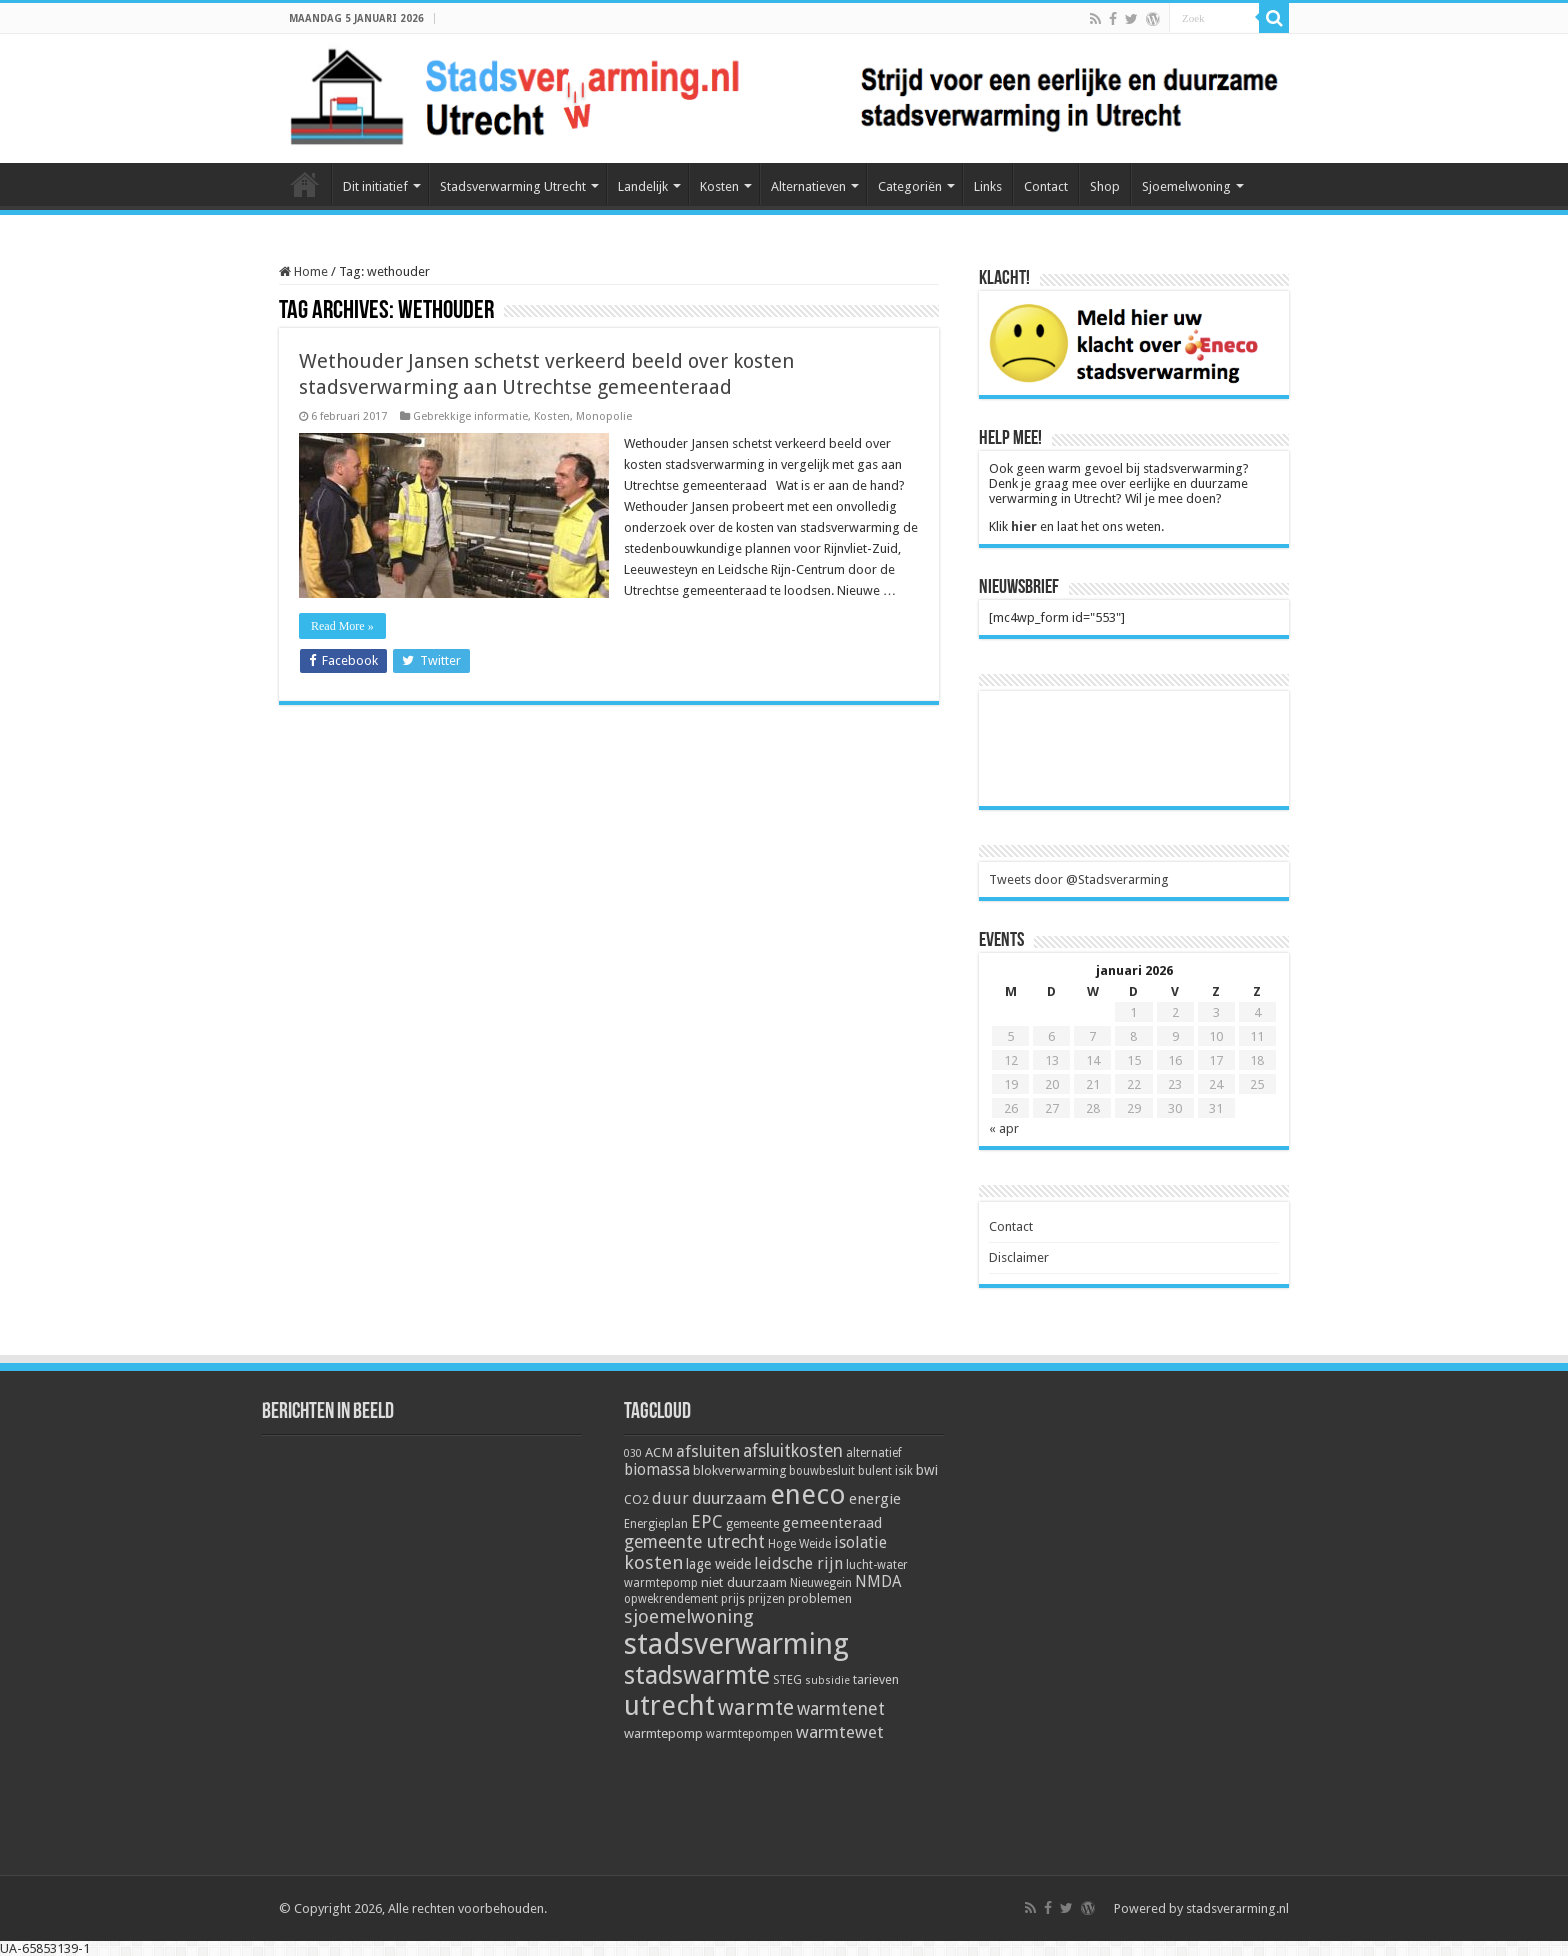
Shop (1105, 186)
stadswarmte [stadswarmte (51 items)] (697, 1675)
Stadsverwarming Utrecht (513, 186)
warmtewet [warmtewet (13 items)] (840, 1732)
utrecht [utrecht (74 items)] (669, 1706)
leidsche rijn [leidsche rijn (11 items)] (798, 1563)
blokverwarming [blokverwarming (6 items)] (739, 1470)
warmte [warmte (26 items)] (756, 1707)
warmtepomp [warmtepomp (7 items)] (663, 1733)
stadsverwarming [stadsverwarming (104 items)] (736, 1644)
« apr (1004, 1128)
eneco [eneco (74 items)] (808, 1495)
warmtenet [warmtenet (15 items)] (841, 1708)
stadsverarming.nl (1237, 1908)
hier (1024, 526)
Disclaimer (1019, 1257)
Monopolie (604, 416)
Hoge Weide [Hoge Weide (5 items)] (799, 1544)
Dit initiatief (375, 186)
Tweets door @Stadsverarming (1079, 879)
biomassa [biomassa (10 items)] (657, 1470)
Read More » (342, 626)
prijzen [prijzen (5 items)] (766, 1599)
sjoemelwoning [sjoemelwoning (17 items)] (689, 1616)
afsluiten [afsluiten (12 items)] (708, 1451)
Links (988, 186)
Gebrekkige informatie (470, 416)
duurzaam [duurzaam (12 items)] (729, 1498)
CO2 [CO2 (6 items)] (636, 1499)
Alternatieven (808, 186)
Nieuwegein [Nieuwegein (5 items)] (821, 1583)
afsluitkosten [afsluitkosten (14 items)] (793, 1451)
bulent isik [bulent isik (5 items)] (885, 1471)
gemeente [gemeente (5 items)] (752, 1524)
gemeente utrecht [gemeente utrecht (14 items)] (694, 1542)
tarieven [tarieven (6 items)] (876, 1679)
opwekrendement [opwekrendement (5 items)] (671, 1599)
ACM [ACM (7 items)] (659, 1452)
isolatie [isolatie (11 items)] (860, 1542)
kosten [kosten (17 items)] (653, 1562)
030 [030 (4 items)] (633, 1453)
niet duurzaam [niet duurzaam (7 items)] (744, 1582)
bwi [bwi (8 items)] (927, 1470)
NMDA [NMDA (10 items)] (878, 1582)
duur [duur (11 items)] (670, 1498)
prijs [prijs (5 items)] (733, 1599)
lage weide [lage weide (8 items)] (718, 1564)
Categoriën (910, 186)
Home (305, 184)
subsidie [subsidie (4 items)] (827, 1680)
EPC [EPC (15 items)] (707, 1521)
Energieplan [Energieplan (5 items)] (656, 1524)
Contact (1046, 186)
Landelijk (643, 186)
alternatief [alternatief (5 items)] (874, 1453)
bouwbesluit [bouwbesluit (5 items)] (822, 1471)
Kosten (719, 186)
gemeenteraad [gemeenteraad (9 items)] (832, 1523)
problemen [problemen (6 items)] (820, 1598)
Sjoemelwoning (1186, 186)
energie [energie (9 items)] (875, 1499)
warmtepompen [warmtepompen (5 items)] (749, 1734)
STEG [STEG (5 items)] (787, 1680)
